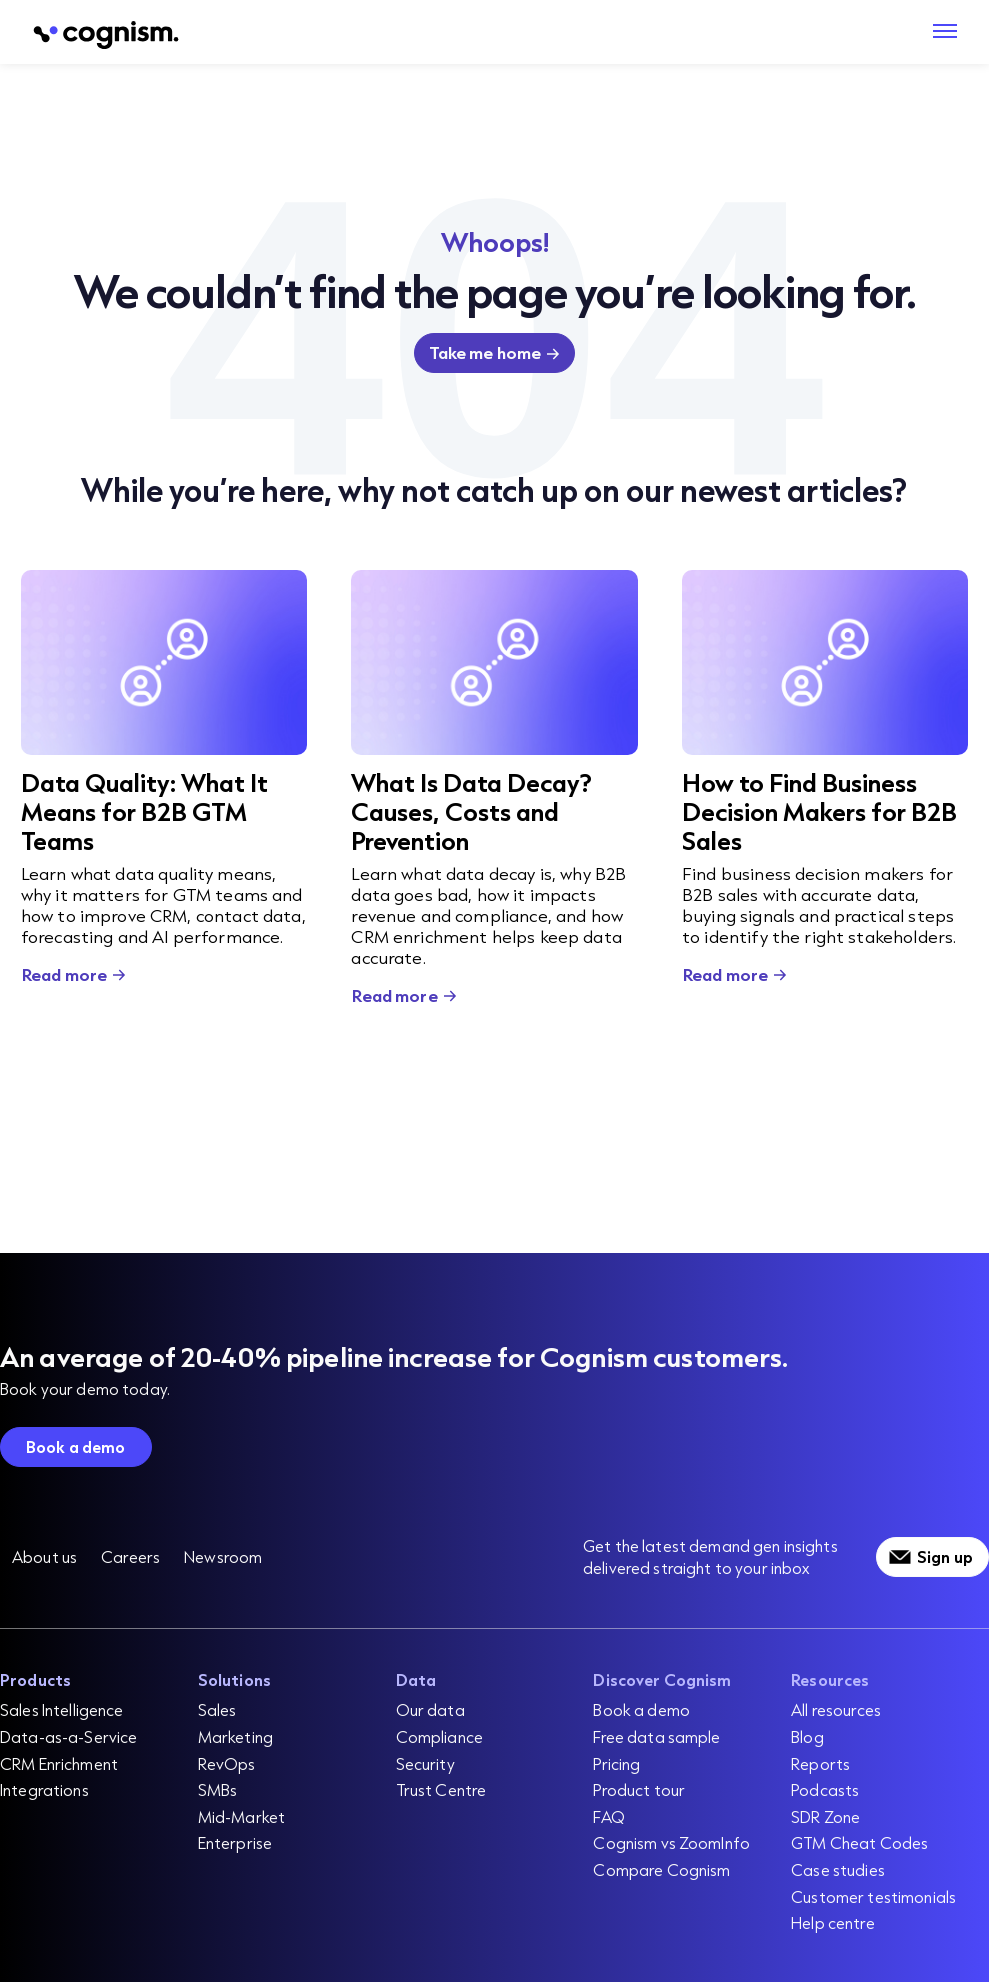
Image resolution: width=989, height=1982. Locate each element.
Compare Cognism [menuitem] (661, 1869)
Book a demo (76, 1446)
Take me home (485, 352)
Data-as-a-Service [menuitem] (68, 1736)
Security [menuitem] (425, 1763)
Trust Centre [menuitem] (441, 1789)
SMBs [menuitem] (218, 1789)
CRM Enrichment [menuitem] (59, 1763)
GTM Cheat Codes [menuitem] (859, 1842)
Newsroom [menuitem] (223, 1556)
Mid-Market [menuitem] (241, 1816)
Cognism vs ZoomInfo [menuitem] (671, 1842)
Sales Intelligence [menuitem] (62, 1709)
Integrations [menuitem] (44, 1789)
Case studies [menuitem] (838, 1869)
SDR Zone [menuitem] (825, 1816)
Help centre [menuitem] (833, 1922)
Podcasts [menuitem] (825, 1789)
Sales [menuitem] (217, 1709)
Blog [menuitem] (807, 1736)
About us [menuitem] (44, 1556)
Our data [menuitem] (430, 1709)
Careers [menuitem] (130, 1556)
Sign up (945, 1556)
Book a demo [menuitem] (641, 1709)
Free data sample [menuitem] (656, 1736)
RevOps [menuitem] (227, 1763)
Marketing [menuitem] (235, 1736)
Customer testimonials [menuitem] (873, 1896)
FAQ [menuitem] (608, 1816)
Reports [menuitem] (820, 1763)
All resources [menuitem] (836, 1709)
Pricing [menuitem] (616, 1763)
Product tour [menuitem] (639, 1789)
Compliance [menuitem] (439, 1736)
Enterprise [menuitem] (235, 1842)
